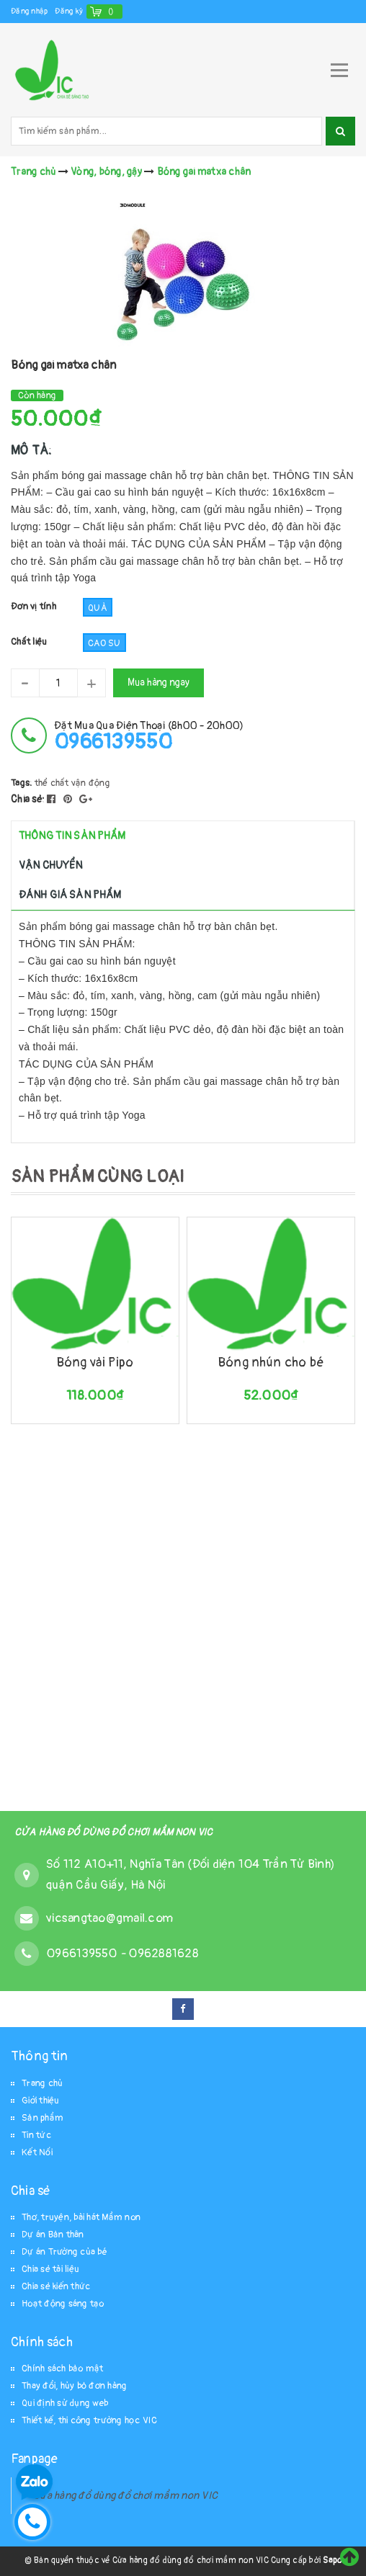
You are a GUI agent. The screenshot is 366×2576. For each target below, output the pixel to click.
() (111, 11)
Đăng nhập (29, 11)
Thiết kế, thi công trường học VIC (89, 2420)
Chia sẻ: (28, 799)
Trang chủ (42, 2083)
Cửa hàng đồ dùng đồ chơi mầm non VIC (125, 2496)
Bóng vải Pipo (95, 1362)
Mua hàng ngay (158, 682)
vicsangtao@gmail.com (109, 1918)
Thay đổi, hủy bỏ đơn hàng (74, 2386)
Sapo (332, 2560)
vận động (90, 783)
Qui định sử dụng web (65, 2403)
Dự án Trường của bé (64, 2252)
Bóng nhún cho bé (270, 1362)
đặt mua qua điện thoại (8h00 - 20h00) (149, 736)
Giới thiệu (41, 2100)
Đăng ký (69, 11)
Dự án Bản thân (53, 2234)
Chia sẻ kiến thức (56, 2286)
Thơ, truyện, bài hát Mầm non (81, 2217)
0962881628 (163, 1953)
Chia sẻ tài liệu (50, 2269)
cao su (104, 643)
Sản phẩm (42, 2118)
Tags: (23, 783)
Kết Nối (37, 2152)
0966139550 (83, 1953)
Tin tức (36, 2135)
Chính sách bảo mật (63, 2368)
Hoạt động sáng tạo (63, 2303)
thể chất (52, 783)
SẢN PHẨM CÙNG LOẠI (97, 1176)
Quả (97, 608)
